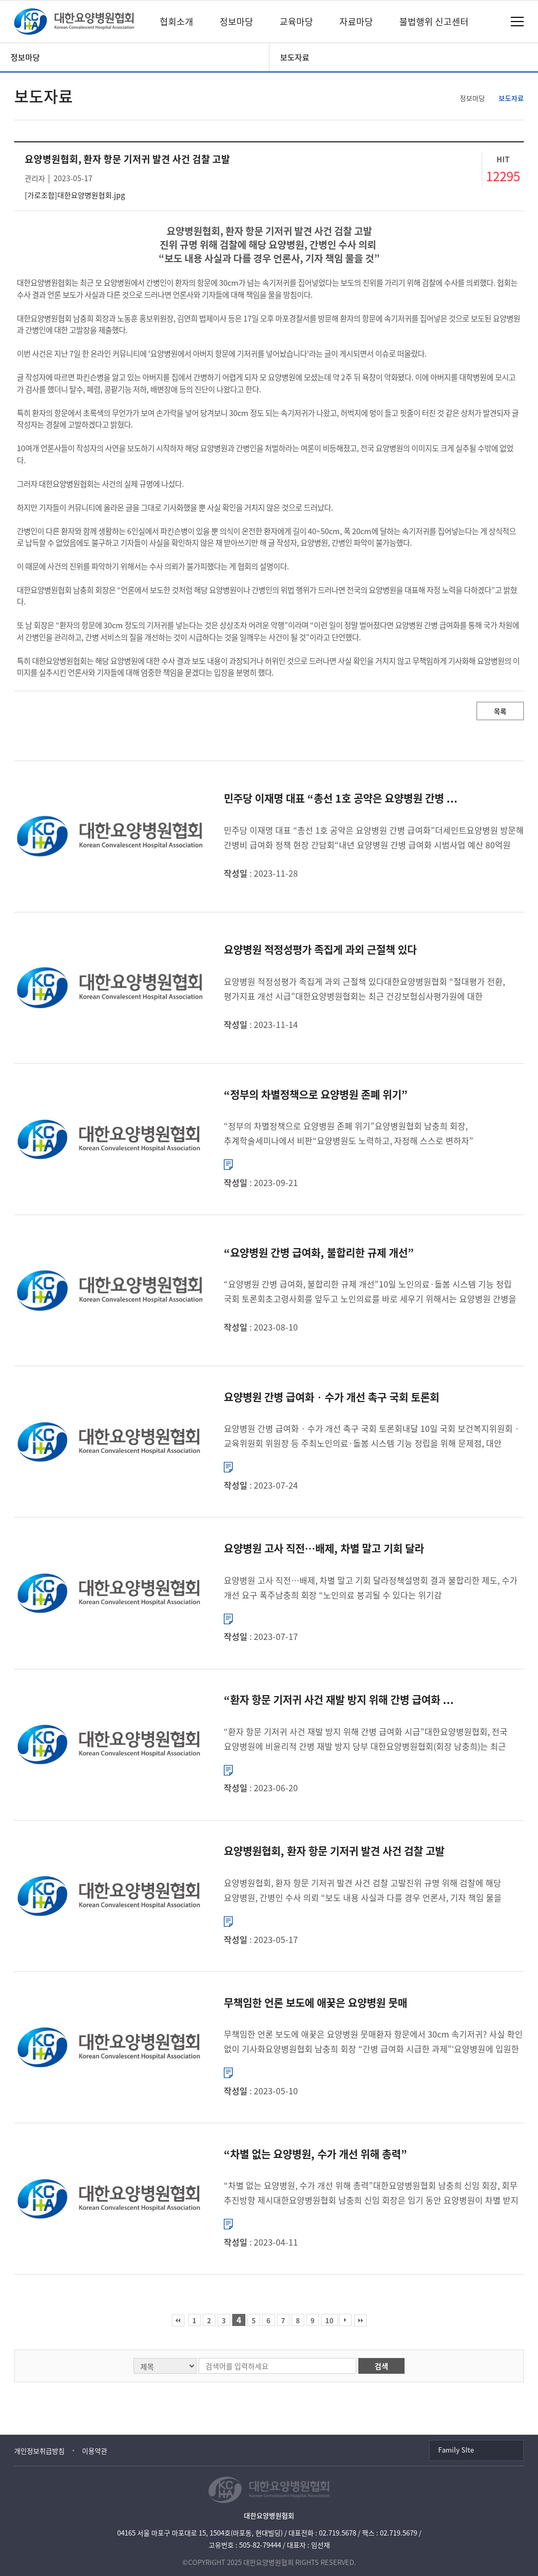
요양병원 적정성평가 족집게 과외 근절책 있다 (320, 949)
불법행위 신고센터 (434, 21)
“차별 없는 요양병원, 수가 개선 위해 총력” (315, 2154)
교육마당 (296, 21)
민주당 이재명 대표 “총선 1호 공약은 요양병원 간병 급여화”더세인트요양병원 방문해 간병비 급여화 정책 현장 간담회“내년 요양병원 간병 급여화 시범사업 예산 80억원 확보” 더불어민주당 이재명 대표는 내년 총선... (374, 838)
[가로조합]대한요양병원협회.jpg (75, 195)
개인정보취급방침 (39, 2451)
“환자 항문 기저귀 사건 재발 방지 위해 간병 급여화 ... (339, 1699)
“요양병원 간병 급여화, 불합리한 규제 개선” (319, 1252)
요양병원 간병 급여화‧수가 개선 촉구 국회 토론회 (331, 1397)
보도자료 (294, 57)
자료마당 (356, 21)
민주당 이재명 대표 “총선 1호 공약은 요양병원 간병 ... (341, 798)
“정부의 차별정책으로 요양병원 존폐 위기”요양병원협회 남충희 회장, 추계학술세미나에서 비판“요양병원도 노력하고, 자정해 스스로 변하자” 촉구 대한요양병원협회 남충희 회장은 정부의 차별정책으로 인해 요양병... (352, 1133)
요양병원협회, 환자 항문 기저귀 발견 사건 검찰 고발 (334, 1850)
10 (329, 2320)
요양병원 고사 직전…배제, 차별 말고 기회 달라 (324, 1548)
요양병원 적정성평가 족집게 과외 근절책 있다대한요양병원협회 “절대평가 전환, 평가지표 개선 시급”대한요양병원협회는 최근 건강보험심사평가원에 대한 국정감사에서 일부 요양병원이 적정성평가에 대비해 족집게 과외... (364, 989)
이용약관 (94, 2451)
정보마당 (236, 21)
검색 (381, 2366)
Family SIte (456, 2450)
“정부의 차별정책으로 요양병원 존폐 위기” (316, 1094)
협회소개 (176, 21)
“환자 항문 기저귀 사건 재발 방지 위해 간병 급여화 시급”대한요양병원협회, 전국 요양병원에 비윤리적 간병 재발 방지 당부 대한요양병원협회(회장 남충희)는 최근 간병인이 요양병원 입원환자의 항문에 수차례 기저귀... (366, 1739)
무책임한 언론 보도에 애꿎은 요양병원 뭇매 (315, 2002)
